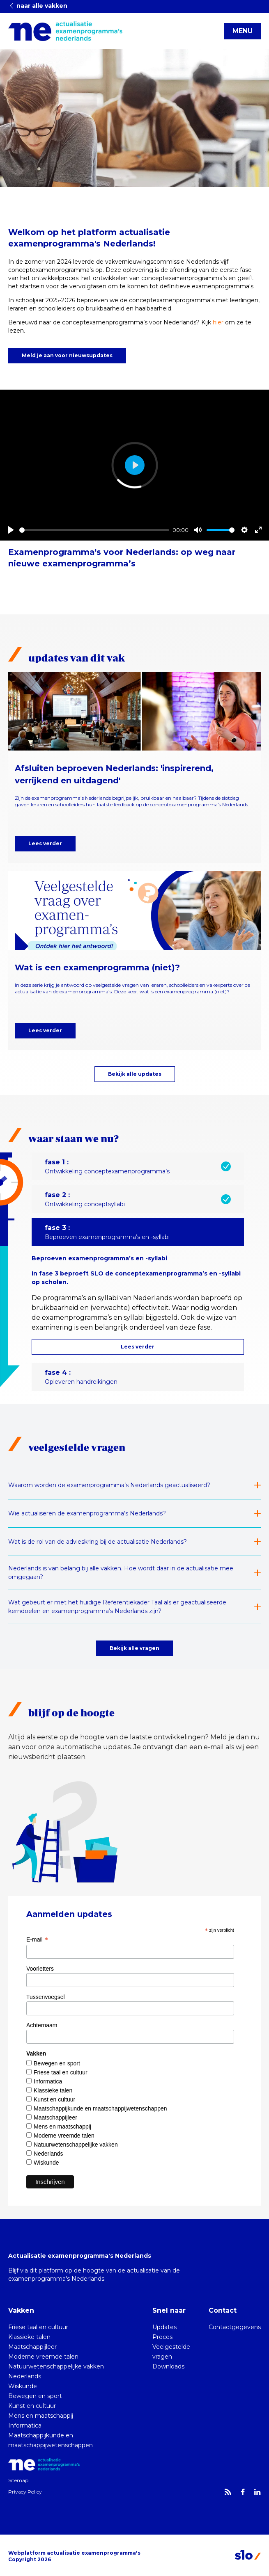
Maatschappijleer (55, 2117)
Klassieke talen (53, 2090)
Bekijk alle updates (134, 1074)
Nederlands (48, 2153)
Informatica (48, 2081)
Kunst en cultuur (54, 2099)
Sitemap (18, 2480)
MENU (242, 31)
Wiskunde (46, 2162)
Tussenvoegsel (45, 1997)
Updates (164, 2327)
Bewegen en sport (57, 2063)
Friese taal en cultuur (60, 2072)
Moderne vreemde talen (64, 2135)
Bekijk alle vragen (134, 1648)
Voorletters (40, 1968)
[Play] (10, 529)
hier (218, 322)
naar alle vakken (37, 5)
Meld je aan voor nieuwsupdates (67, 355)
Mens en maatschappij (62, 2126)
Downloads (168, 2366)
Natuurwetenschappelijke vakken (76, 2144)
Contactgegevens (235, 2327)
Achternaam (41, 2025)
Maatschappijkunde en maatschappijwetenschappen (100, 2108)
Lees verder (45, 843)
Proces (162, 2337)
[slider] (94, 530)
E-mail (37, 1939)
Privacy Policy (25, 2492)
